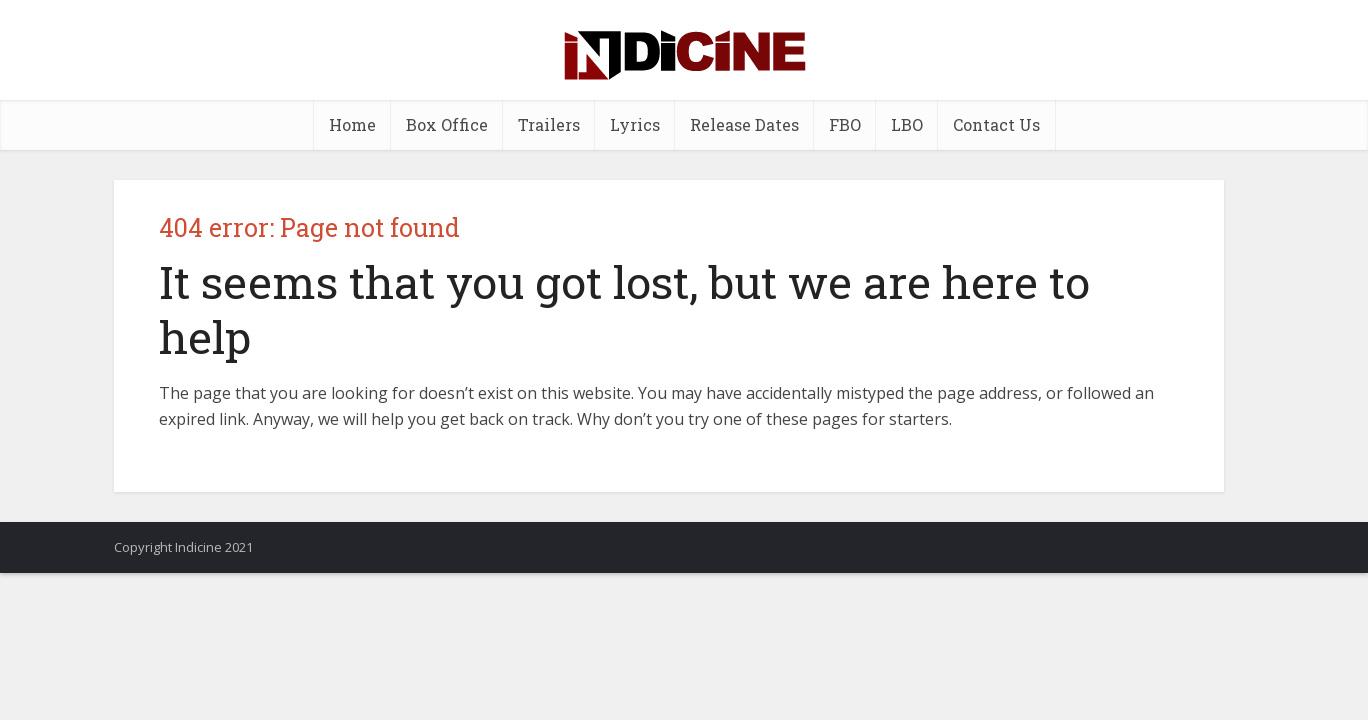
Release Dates (744, 124)
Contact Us (996, 124)
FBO (845, 124)
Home (352, 124)
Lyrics (635, 124)
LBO (907, 124)
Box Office (447, 124)
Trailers (549, 124)
